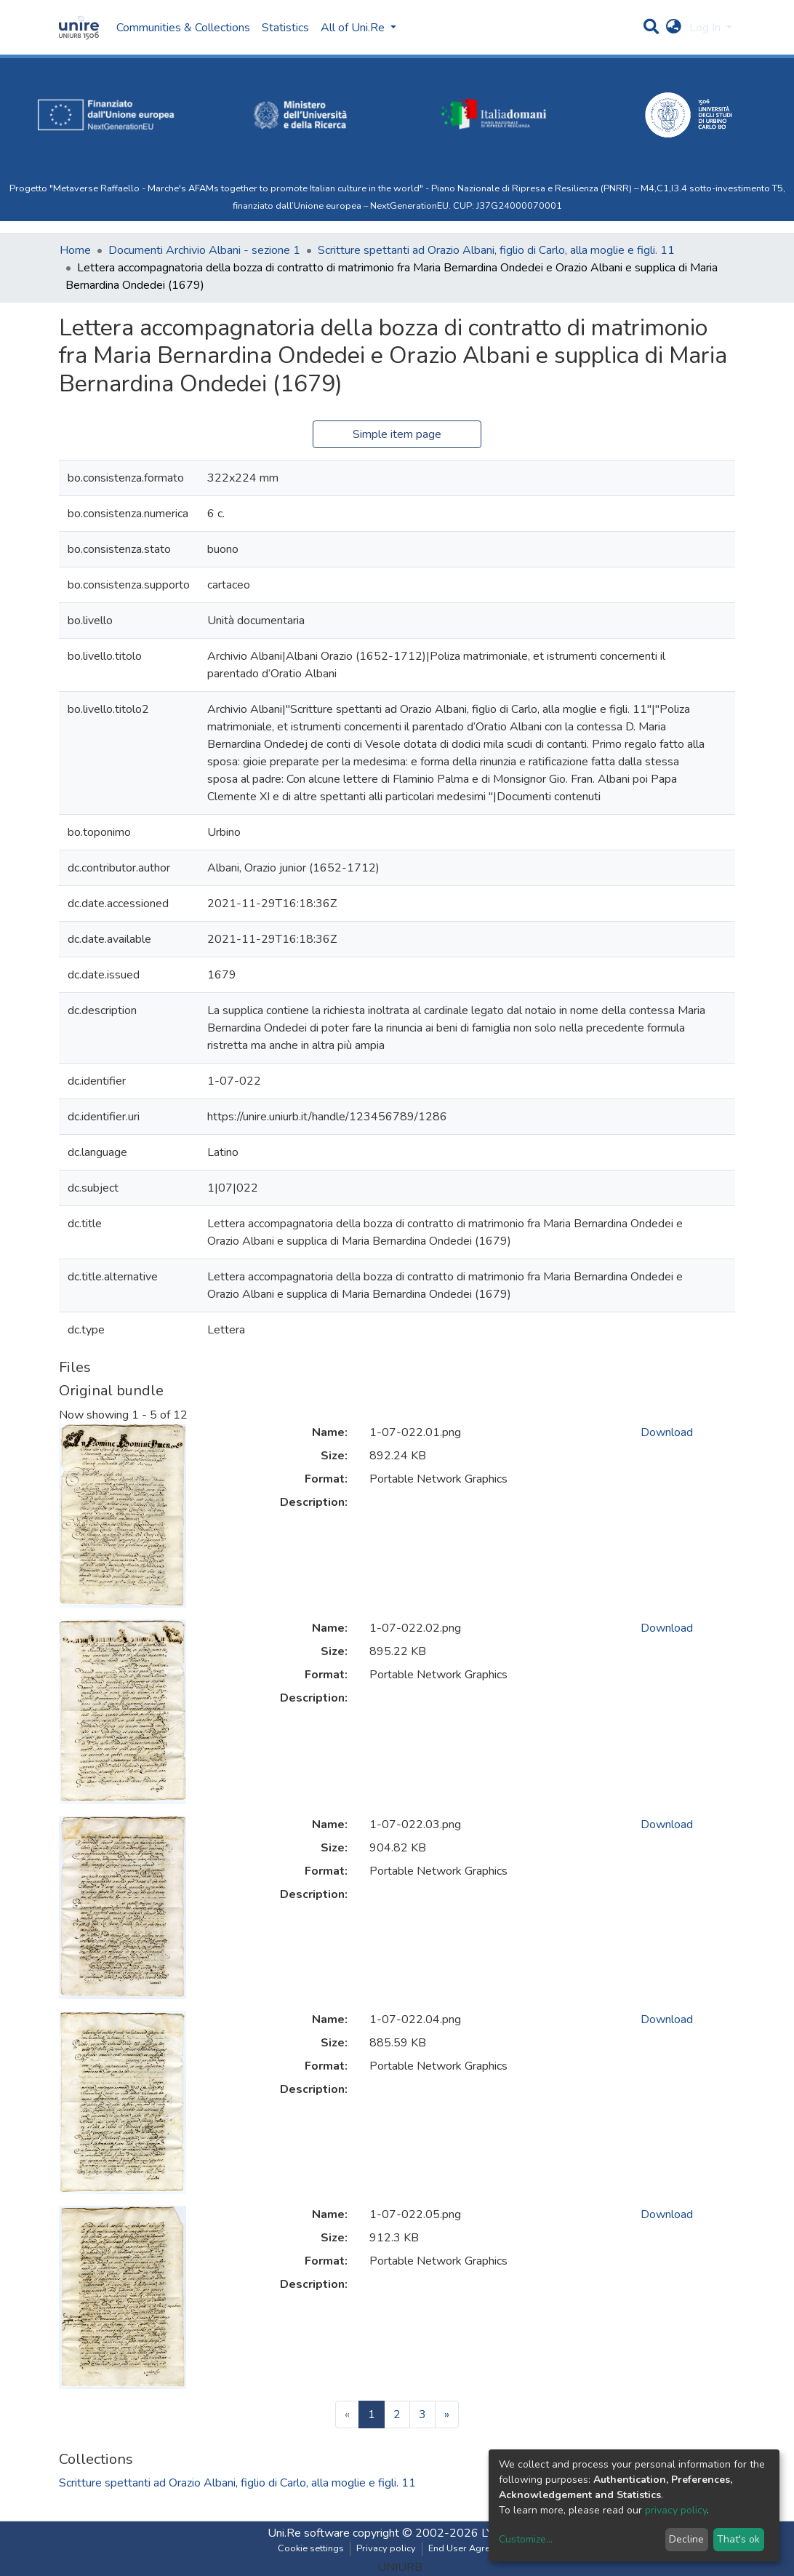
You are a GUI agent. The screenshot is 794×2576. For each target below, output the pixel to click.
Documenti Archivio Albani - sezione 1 (204, 250)
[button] (673, 27)
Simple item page (397, 434)
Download (667, 1432)
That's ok (738, 2539)
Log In (706, 28)
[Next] (447, 2414)
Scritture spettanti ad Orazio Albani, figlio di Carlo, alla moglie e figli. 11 (496, 250)
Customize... (526, 2539)
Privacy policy (386, 2548)
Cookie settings (311, 2548)
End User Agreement (472, 2548)
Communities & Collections (183, 28)
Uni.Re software (309, 2533)
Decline (686, 2539)
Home (75, 250)
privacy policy (676, 2510)
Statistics (285, 28)
